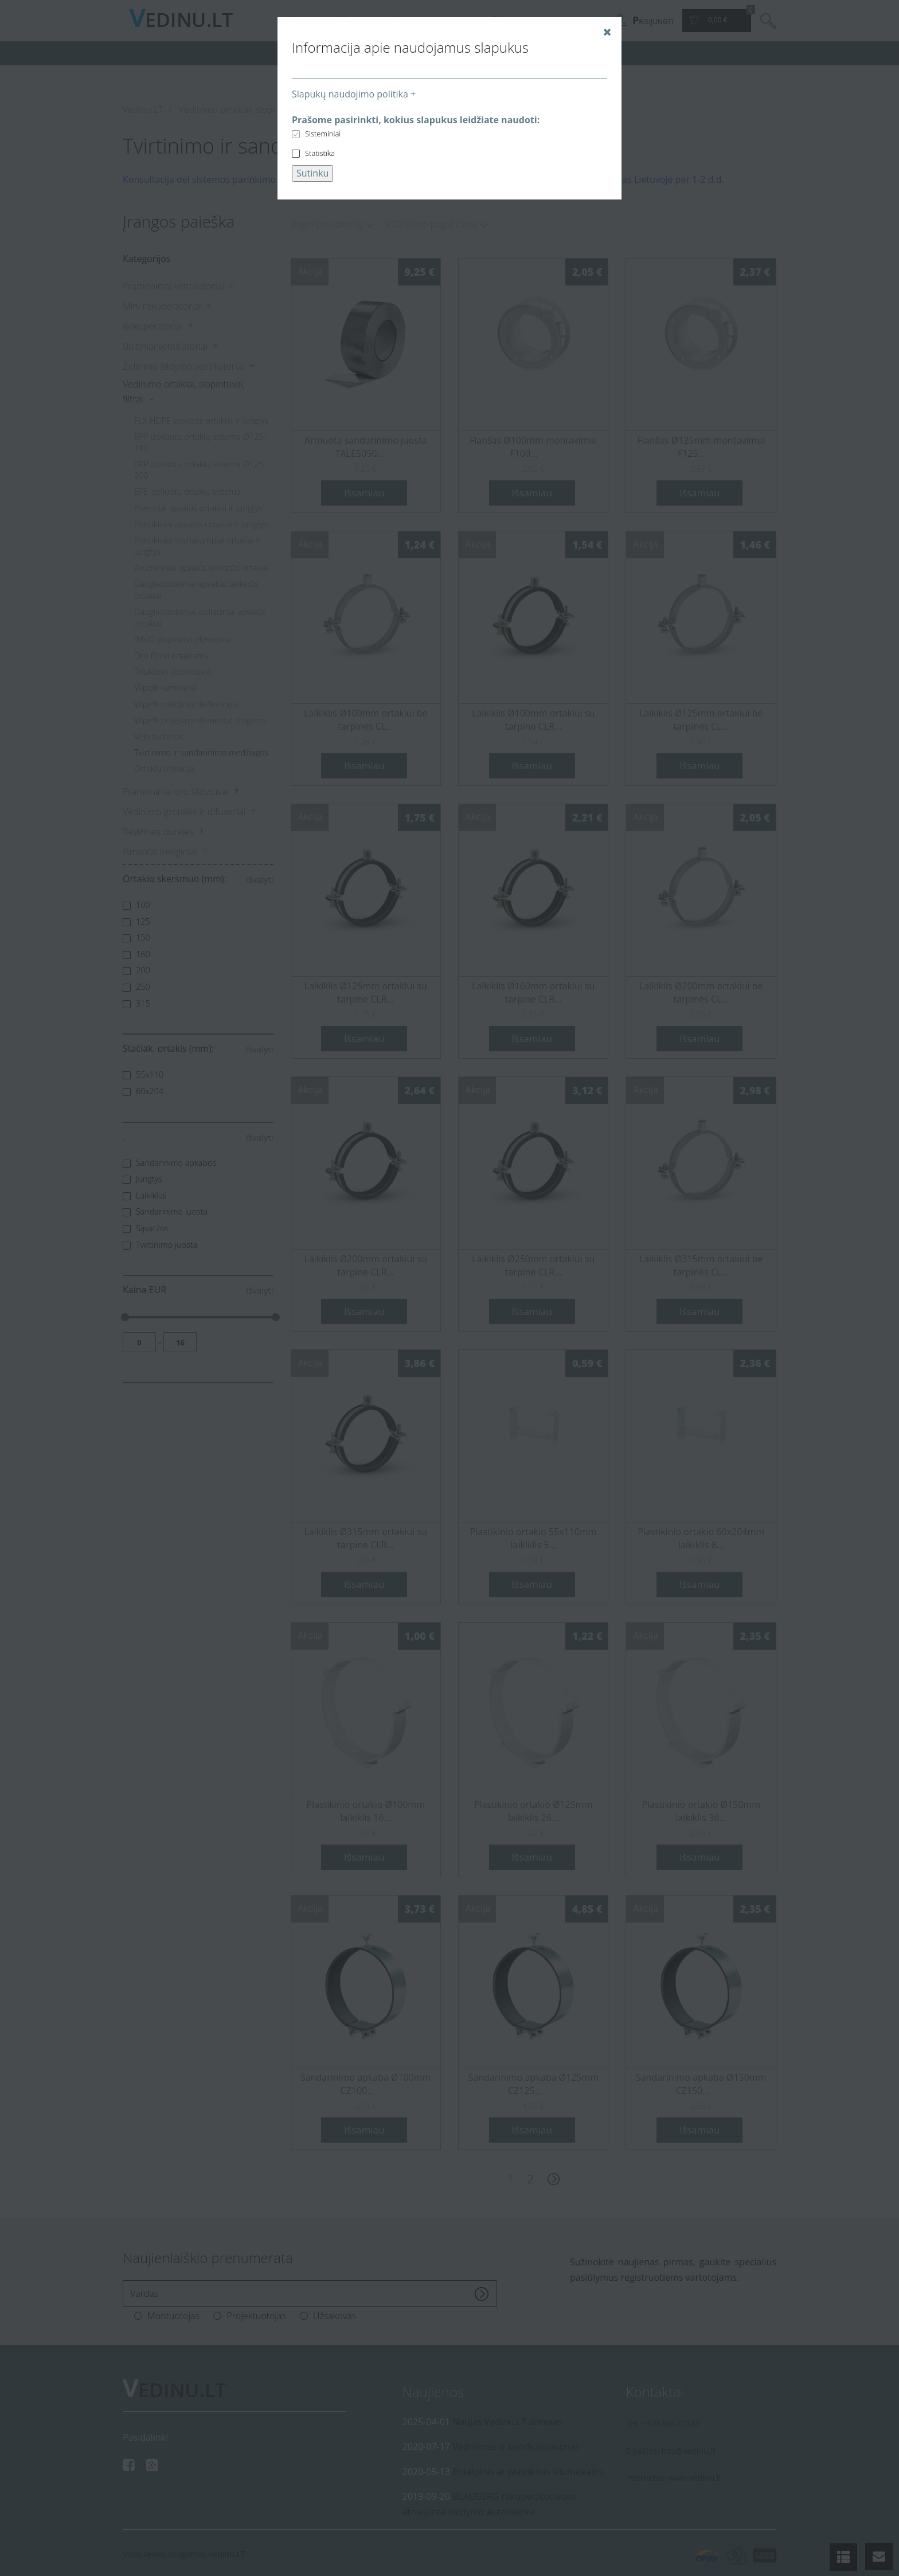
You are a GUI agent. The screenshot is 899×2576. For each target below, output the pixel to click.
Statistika (320, 153)
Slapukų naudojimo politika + (354, 94)
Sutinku (312, 173)
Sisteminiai (323, 133)
